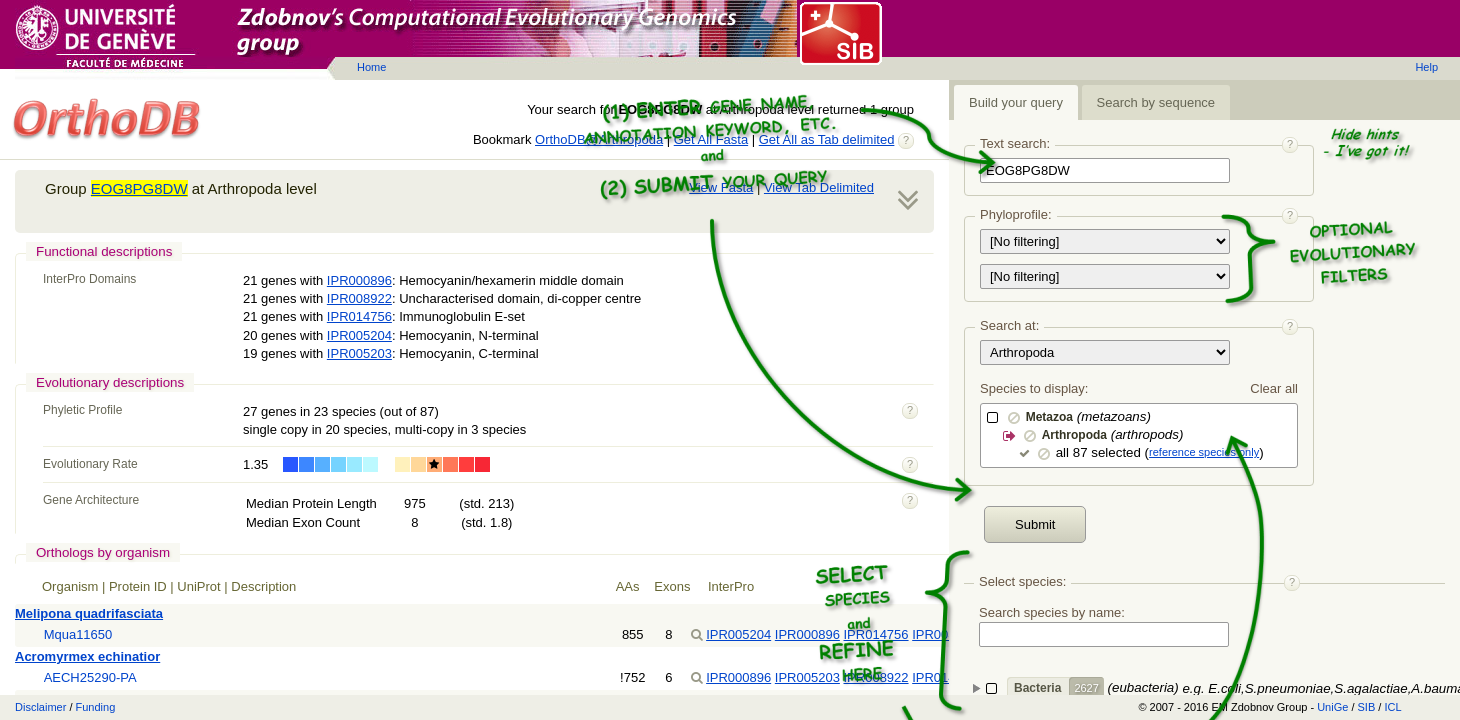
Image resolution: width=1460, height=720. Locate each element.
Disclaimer (40, 707)
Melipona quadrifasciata (89, 613)
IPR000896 (359, 280)
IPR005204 (359, 335)
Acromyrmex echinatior (87, 656)
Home (371, 67)
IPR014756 (359, 316)
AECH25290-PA (90, 677)
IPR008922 (359, 298)
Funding (96, 707)
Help (1426, 67)
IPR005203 (359, 353)
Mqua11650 (78, 634)
